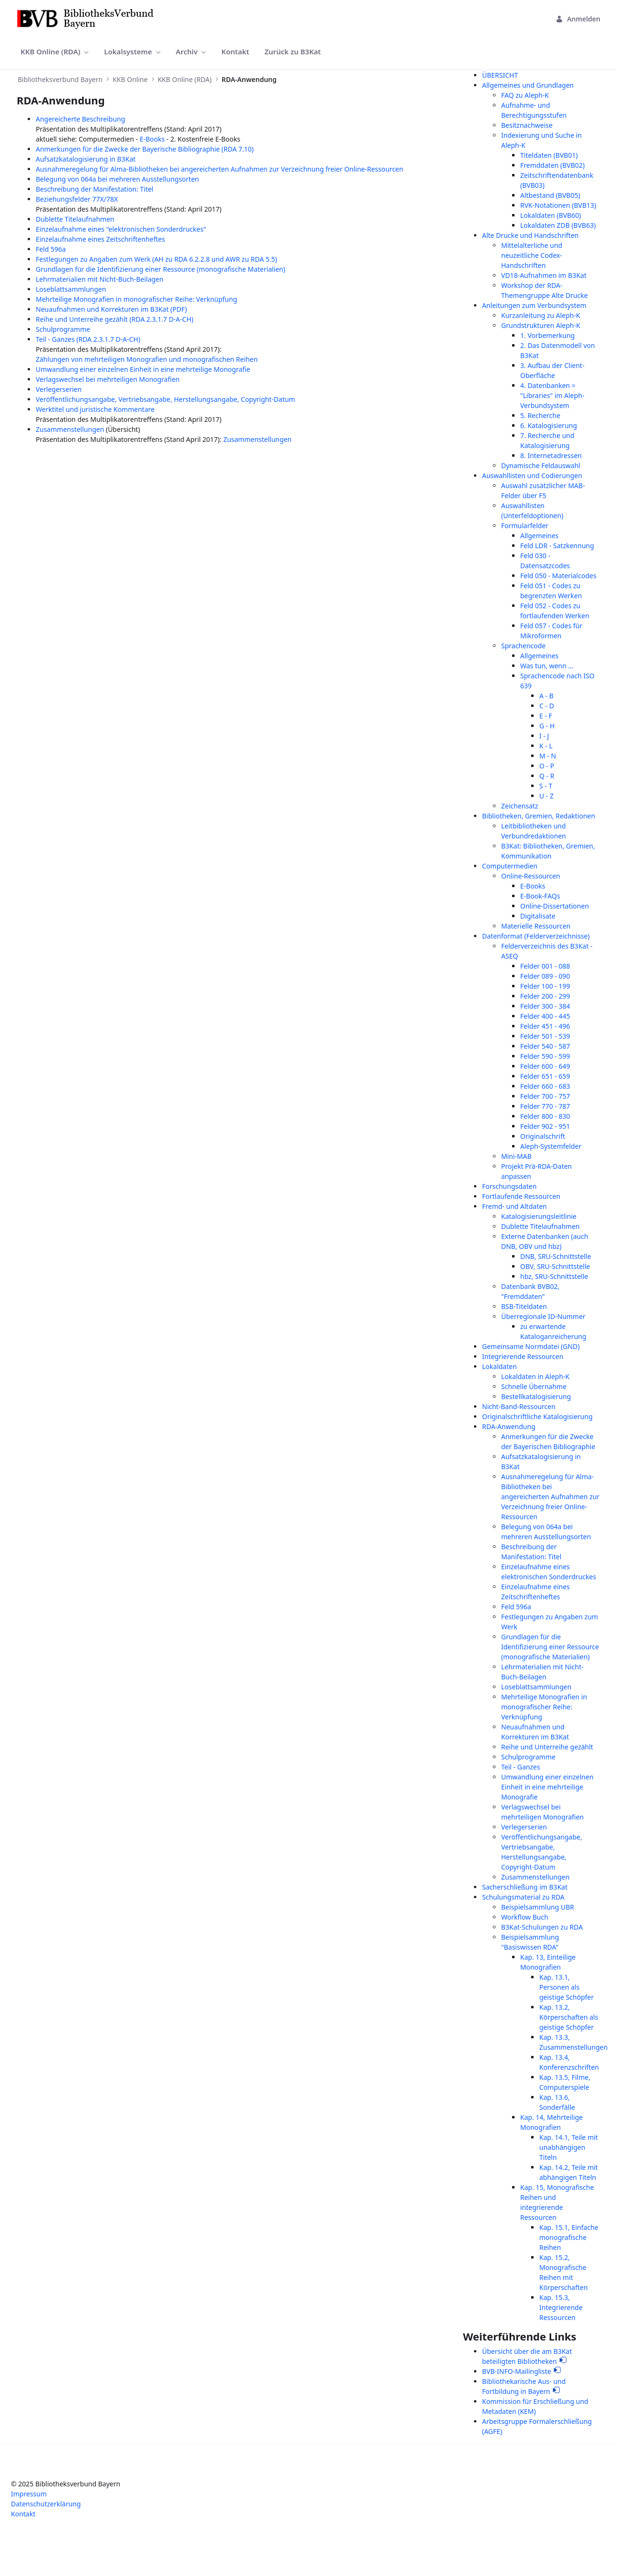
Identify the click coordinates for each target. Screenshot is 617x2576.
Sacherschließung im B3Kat (524, 1886)
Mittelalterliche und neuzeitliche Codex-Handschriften (531, 255)
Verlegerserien (59, 389)
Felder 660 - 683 (545, 1086)
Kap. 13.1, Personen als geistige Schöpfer (566, 1987)
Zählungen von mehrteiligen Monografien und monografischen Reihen (146, 359)
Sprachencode (523, 645)
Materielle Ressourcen (535, 925)
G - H (547, 725)
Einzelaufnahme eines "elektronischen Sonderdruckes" (121, 229)
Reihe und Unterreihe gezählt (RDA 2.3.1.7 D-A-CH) (115, 319)
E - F (545, 715)
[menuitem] (55, 51)
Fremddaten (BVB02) (552, 165)
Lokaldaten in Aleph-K (535, 1376)
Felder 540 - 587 (545, 1046)
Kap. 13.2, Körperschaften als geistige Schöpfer (568, 2017)
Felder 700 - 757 (545, 1096)
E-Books (152, 138)
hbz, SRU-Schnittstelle (554, 1276)
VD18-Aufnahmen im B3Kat (543, 275)
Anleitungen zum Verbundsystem (534, 305)
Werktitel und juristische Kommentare (95, 409)
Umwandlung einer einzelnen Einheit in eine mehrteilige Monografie (143, 369)
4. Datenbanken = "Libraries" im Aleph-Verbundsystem (552, 395)
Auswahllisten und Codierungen (532, 475)
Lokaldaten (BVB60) (550, 215)
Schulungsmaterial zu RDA (523, 1896)
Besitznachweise (527, 125)
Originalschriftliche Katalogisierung (537, 1416)
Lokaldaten (499, 1366)
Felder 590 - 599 (545, 1056)
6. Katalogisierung (548, 425)
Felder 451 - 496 (545, 1026)
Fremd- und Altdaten (514, 1206)
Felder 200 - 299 (545, 996)
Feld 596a (51, 249)
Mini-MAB (516, 1156)
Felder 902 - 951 (545, 1126)
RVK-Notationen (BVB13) (558, 205)
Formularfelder (524, 525)
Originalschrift (542, 1136)
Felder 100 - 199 (545, 986)
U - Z (546, 795)
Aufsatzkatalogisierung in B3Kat (85, 159)
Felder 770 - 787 (545, 1106)
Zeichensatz (519, 805)
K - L (546, 745)
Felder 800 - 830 (545, 1116)
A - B (546, 695)
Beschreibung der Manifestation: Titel (94, 189)
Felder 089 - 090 (545, 976)
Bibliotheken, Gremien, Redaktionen (538, 815)
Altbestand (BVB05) (550, 195)
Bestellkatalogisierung (536, 1396)
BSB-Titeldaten (524, 1306)
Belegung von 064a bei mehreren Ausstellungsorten (117, 179)
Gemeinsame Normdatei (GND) (531, 1346)
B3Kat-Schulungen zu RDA (542, 1927)
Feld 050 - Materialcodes (558, 575)
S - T (545, 785)
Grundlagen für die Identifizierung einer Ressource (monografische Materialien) (160, 269)
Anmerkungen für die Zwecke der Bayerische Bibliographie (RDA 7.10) (145, 148)
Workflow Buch (524, 1917)
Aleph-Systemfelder (550, 1146)
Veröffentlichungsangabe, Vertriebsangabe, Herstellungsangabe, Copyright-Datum (165, 399)
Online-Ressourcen (530, 875)
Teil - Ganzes (520, 1766)
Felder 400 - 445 (545, 1016)
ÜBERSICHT (500, 75)
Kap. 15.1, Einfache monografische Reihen (568, 2237)
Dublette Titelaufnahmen (75, 219)
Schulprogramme (63, 329)
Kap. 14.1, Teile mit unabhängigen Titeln (568, 2147)
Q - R (546, 775)
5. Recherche (540, 415)
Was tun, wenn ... (547, 665)
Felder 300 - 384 (545, 1006)
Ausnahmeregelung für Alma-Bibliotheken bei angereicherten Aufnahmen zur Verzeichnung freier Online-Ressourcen (219, 169)
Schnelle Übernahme (533, 1386)
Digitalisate (537, 915)
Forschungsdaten (509, 1186)
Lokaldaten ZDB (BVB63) (558, 225)
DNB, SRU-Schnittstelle (555, 1256)
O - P (546, 765)
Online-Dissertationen (554, 905)
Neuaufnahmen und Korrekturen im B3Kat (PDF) (111, 309)
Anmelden (577, 18)
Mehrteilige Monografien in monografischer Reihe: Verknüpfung (136, 299)
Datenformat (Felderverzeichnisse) (536, 935)
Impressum (29, 2493)
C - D (546, 705)
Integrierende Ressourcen (522, 1356)
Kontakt (23, 2513)
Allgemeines (539, 535)
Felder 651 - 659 (545, 1076)
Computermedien (509, 865)
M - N (547, 755)
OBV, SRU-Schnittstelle (555, 1266)
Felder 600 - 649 (545, 1066)
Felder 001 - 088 (545, 966)
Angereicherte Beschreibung (80, 118)
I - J (544, 735)
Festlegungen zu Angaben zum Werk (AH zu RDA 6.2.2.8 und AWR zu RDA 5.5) (156, 259)
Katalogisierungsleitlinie (538, 1216)
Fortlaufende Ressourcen (521, 1196)
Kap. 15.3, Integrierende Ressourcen (561, 2307)
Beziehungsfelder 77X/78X (77, 199)
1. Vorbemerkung (547, 335)
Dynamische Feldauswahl (540, 465)
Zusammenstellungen (70, 429)
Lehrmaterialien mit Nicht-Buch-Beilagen (100, 279)
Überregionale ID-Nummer (543, 1316)
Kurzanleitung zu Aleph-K (540, 315)
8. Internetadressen (551, 455)
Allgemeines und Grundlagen (528, 85)
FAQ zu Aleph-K (525, 95)
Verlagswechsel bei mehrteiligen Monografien (108, 379)
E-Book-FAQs (540, 895)
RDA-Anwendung (508, 1426)
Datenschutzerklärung (46, 2503)
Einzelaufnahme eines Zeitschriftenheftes (100, 239)
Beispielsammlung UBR (537, 1907)
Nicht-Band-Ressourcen (518, 1406)
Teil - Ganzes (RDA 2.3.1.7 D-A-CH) (88, 339)
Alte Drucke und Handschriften (530, 235)
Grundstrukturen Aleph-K (540, 325)
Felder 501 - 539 (545, 1036)
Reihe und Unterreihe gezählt (547, 1746)
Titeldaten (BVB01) (549, 155)
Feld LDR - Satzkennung (557, 545)
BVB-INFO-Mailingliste (516, 2371)
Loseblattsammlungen (71, 289)
